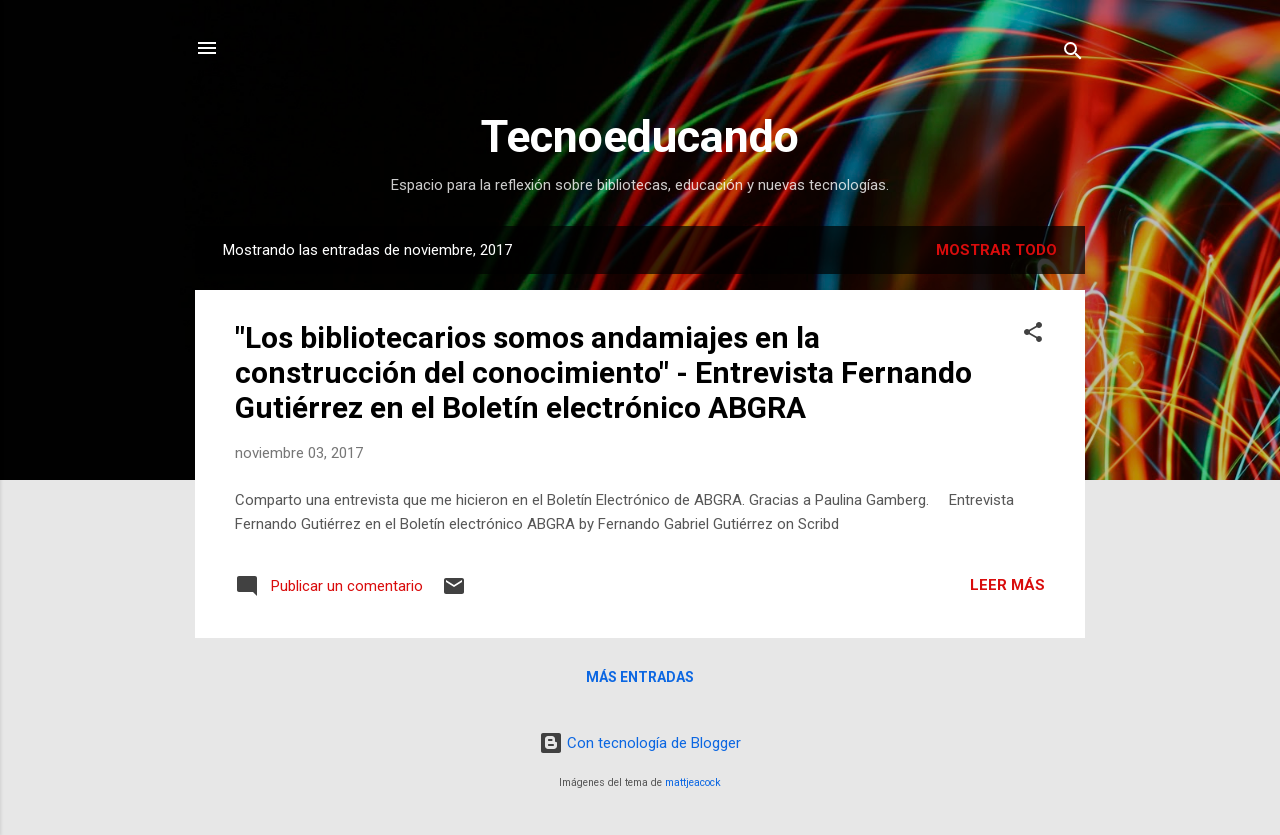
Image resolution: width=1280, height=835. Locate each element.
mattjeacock (693, 782)
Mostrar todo (996, 250)
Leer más (1007, 585)
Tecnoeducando (640, 136)
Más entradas (640, 677)
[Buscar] (1073, 54)
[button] (1033, 335)
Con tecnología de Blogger (640, 743)
